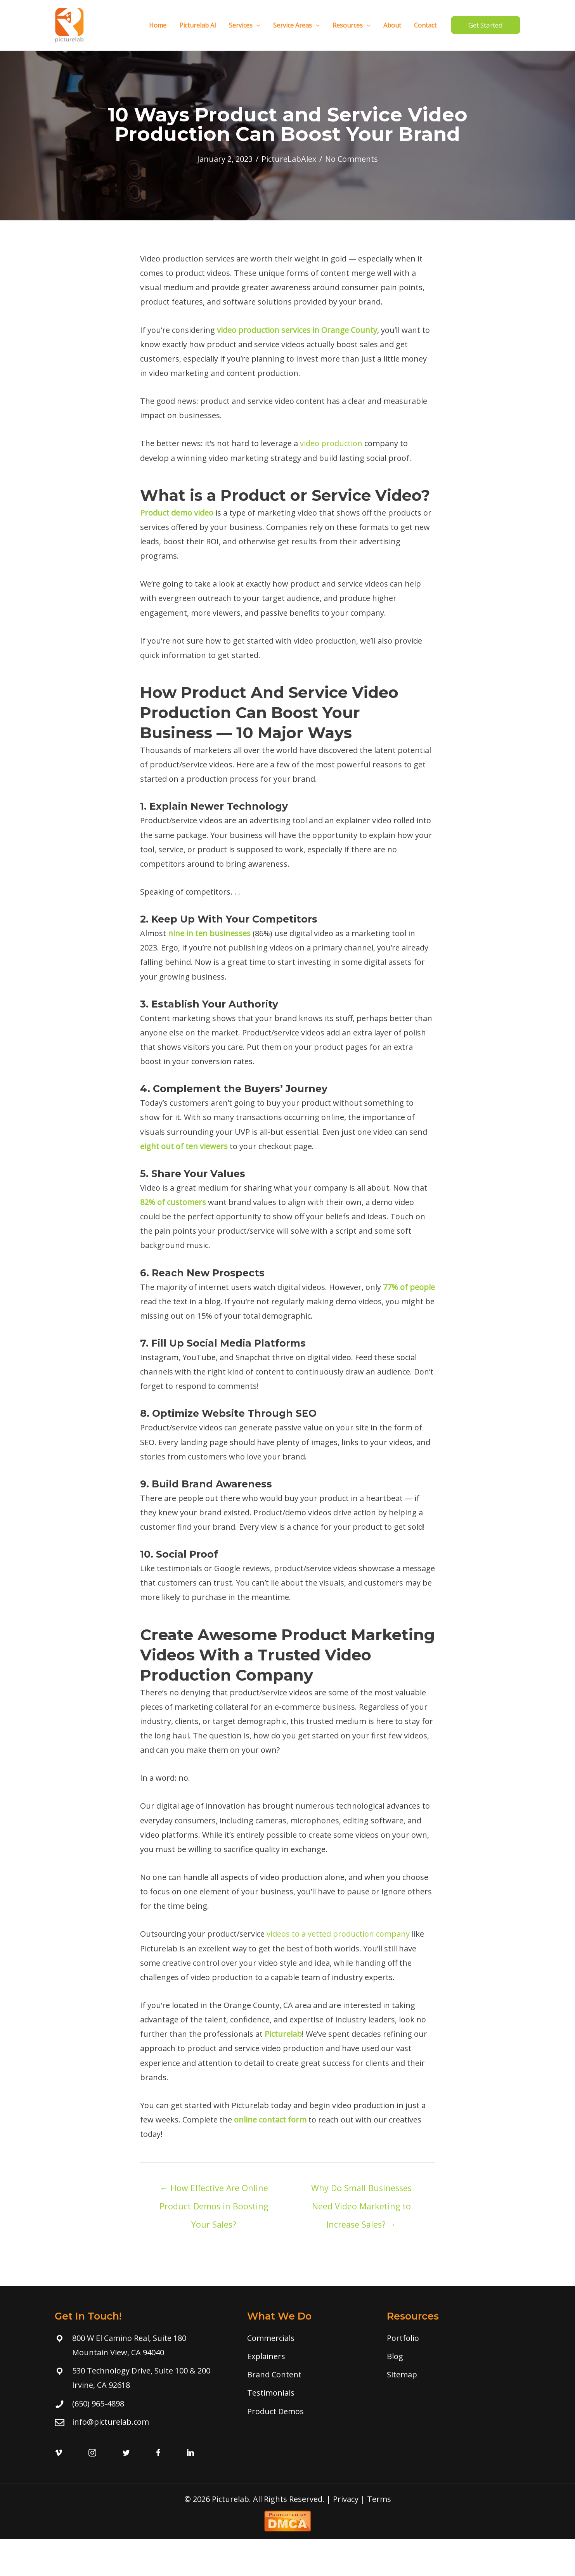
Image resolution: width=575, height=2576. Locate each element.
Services (247, 25)
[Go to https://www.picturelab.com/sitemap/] (451, 2374)
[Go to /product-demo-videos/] (309, 2411)
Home (161, 25)
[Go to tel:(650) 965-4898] (143, 2403)
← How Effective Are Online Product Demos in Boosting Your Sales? (213, 2190)
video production (331, 443)
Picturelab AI (200, 25)
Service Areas (298, 25)
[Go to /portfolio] (451, 2338)
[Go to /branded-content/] (309, 2374)
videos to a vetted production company (338, 1934)
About (393, 25)
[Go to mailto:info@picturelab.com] (143, 2422)
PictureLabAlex (289, 159)
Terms (379, 2499)
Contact (425, 25)
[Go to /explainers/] (309, 2356)
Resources (353, 25)
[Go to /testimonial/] (309, 2393)
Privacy (346, 2499)
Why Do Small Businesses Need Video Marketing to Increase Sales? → (361, 2190)
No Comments (351, 159)
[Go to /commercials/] (309, 2338)
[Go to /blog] (451, 2356)
